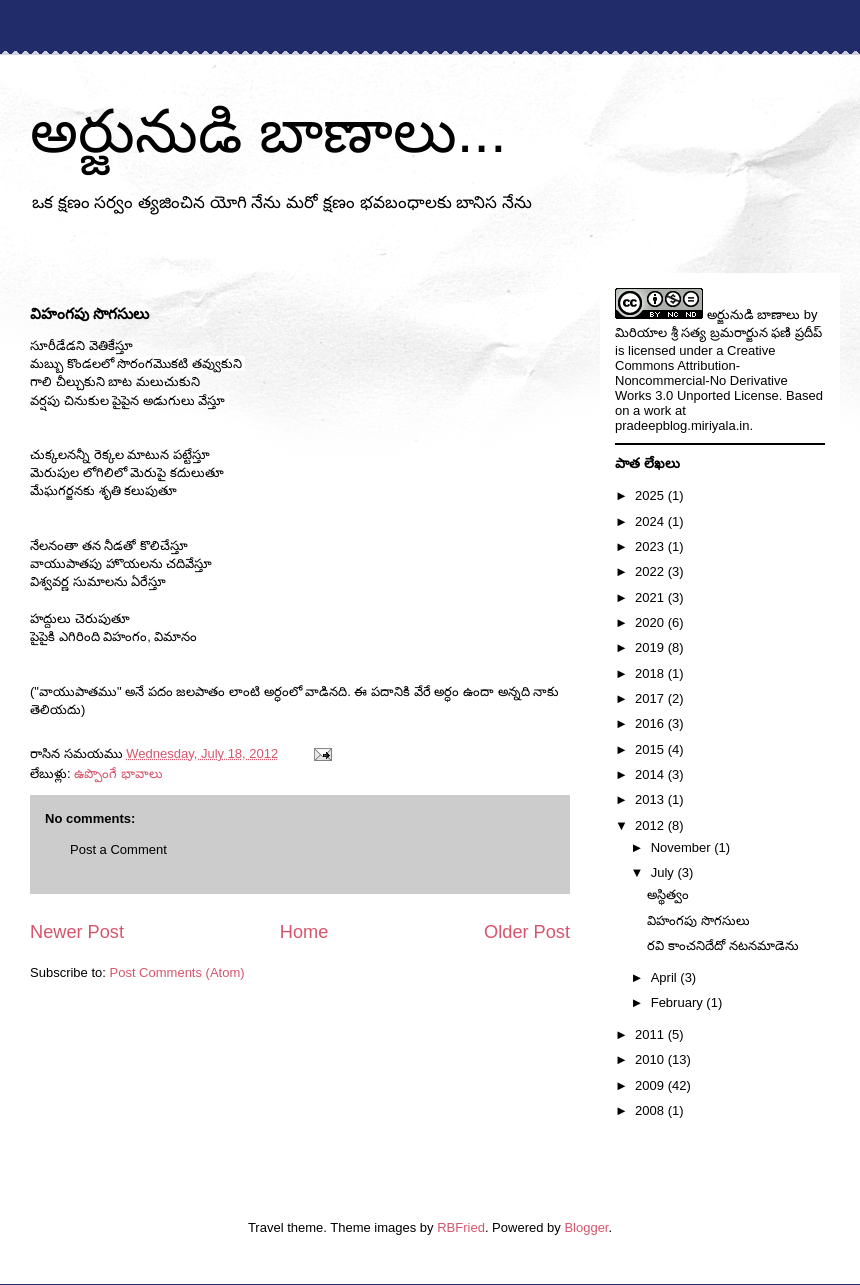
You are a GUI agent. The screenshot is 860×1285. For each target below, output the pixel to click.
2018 (651, 673)
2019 (651, 647)
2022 (651, 571)
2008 (651, 1110)
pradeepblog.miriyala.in (682, 425)
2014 (651, 774)
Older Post (527, 932)
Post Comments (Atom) (177, 972)
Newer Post (77, 932)
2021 (651, 597)
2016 (651, 723)
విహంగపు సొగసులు (698, 920)
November (683, 847)
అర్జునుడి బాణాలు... (268, 131)
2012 (651, 825)
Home (304, 932)
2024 (651, 521)
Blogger (586, 1227)
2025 (651, 495)
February (679, 1002)
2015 (651, 749)
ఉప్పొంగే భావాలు (118, 773)
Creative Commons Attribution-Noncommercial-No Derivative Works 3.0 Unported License (701, 373)
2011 (651, 1034)
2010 (651, 1059)
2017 (651, 698)
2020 (651, 622)
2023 (651, 546)
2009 (651, 1085)
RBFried (461, 1227)
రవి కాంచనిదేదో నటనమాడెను (722, 945)
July (664, 872)
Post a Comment (118, 849)
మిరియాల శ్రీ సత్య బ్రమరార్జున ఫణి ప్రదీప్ (718, 332)
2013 (651, 799)
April (666, 977)
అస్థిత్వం (668, 894)
